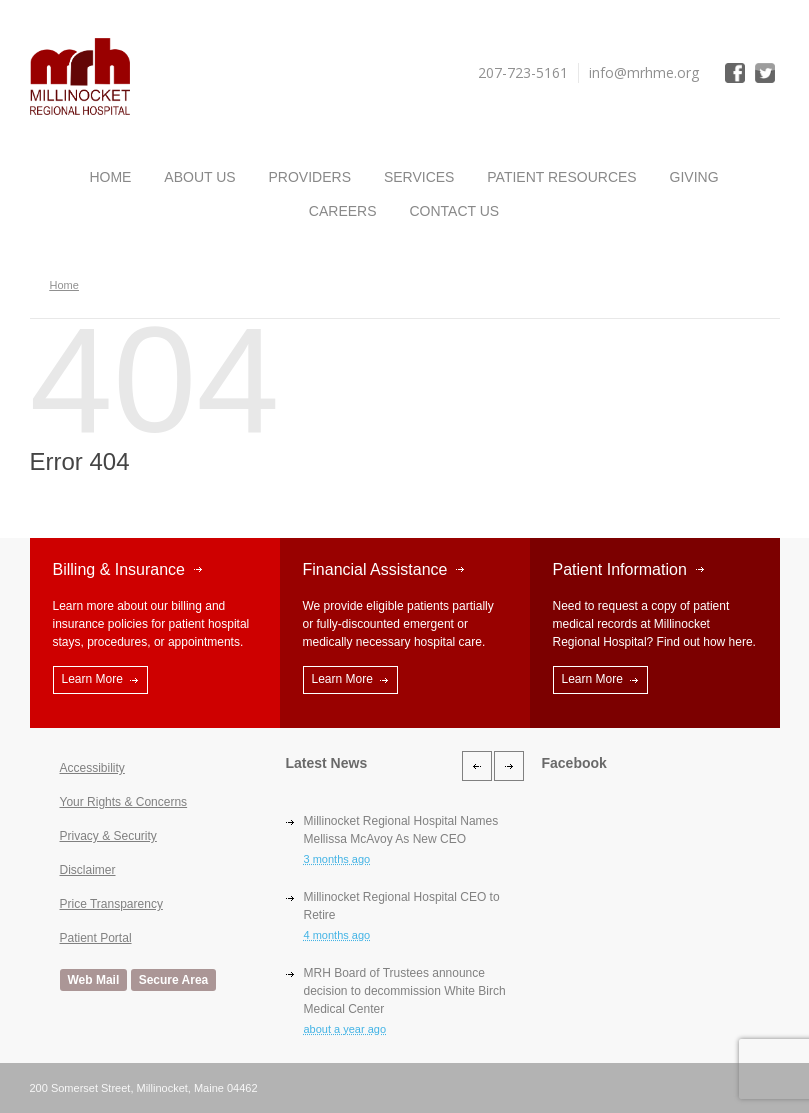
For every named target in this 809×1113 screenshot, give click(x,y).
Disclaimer (88, 870)
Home (110, 177)
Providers (310, 177)
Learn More (92, 679)
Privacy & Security (108, 836)
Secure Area (174, 980)
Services (419, 177)
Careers (343, 211)
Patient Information (620, 569)
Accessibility (92, 768)
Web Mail (94, 980)
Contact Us (454, 211)
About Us (199, 177)
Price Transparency (111, 904)
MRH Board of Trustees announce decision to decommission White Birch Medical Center (405, 991)
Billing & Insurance (119, 569)
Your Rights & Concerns (124, 802)
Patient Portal (96, 938)
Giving (694, 177)
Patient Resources (561, 177)
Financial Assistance (375, 569)
